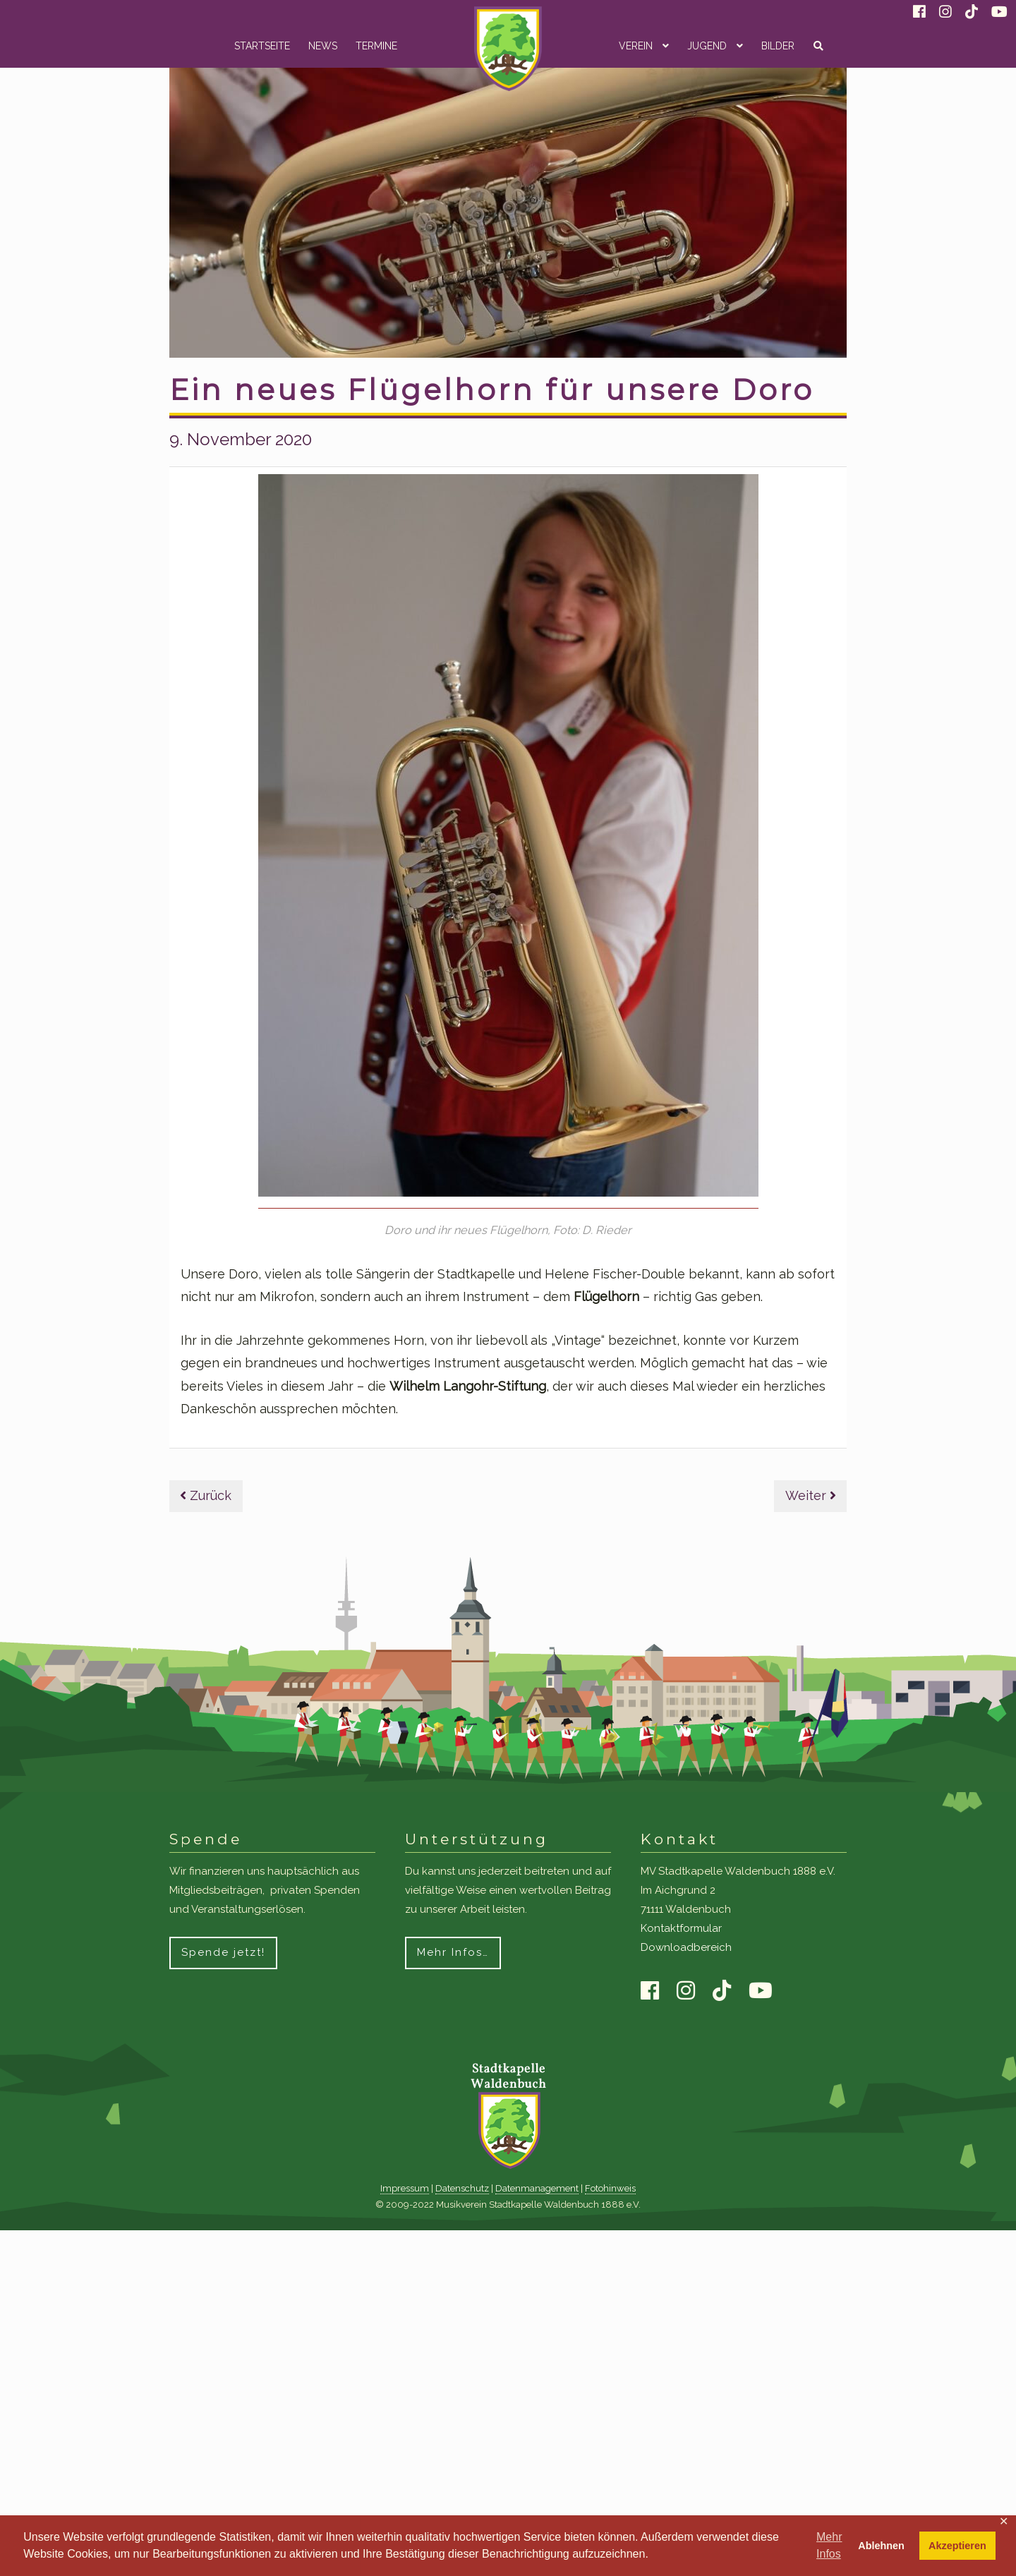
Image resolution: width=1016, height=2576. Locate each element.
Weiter (810, 1495)
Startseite (262, 46)
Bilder (777, 46)
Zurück (205, 1495)
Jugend (707, 46)
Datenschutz (462, 2188)
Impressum (404, 2188)
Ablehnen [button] (881, 2545)
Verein (636, 46)
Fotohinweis (610, 2188)
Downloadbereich (686, 1947)
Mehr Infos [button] (829, 2545)
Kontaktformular (681, 1928)
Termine (376, 46)
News (322, 46)
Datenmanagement (537, 2188)
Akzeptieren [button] (957, 2545)
